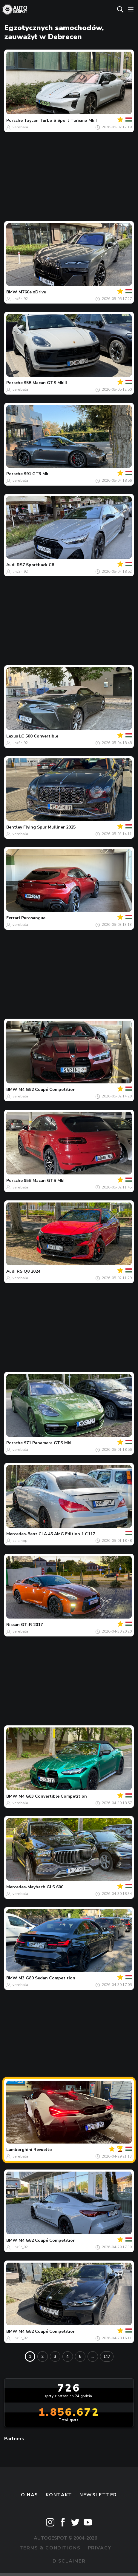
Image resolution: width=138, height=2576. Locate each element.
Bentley (14, 827)
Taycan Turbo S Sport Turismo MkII (60, 120)
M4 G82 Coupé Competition (47, 1089)
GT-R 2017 (32, 1624)
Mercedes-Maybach (25, 1887)
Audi (11, 565)
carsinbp (20, 1540)
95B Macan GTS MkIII (45, 383)
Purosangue (33, 918)
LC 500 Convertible (38, 736)
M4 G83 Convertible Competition (53, 1796)
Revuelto (42, 2149)
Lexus (12, 736)
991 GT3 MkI (37, 474)
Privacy (99, 2548)
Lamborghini (19, 2149)
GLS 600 (55, 1887)
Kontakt (59, 2495)
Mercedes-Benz (21, 1534)
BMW (11, 292)
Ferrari (13, 918)
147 (106, 2356)
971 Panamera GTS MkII (48, 1443)
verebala (20, 127)
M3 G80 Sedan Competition (47, 1978)
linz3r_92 (20, 298)
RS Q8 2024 (28, 1271)
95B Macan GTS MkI (44, 1180)
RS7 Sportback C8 (35, 565)
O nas (29, 2495)
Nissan (13, 1624)
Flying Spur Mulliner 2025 (49, 827)
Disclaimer (69, 2561)
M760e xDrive (32, 292)
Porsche (14, 120)
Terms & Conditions (49, 2548)
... (92, 2356)
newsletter (98, 2495)
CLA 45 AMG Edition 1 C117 (67, 1534)
